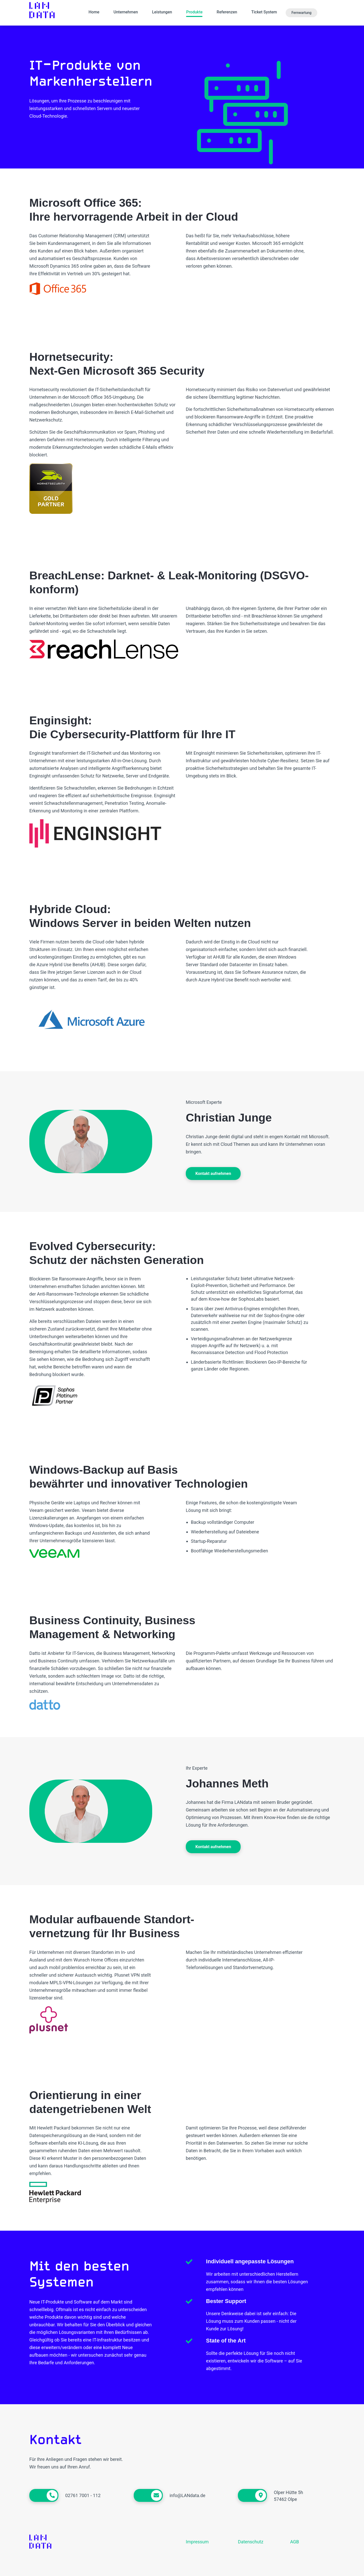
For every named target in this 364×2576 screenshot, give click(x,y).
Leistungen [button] (162, 12)
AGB (294, 2541)
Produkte (194, 12)
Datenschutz (250, 2541)
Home (93, 12)
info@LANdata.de (188, 2495)
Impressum (197, 2541)
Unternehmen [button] (125, 12)
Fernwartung (301, 13)
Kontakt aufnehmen (213, 1173)
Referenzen (227, 12)
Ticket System (264, 12)
